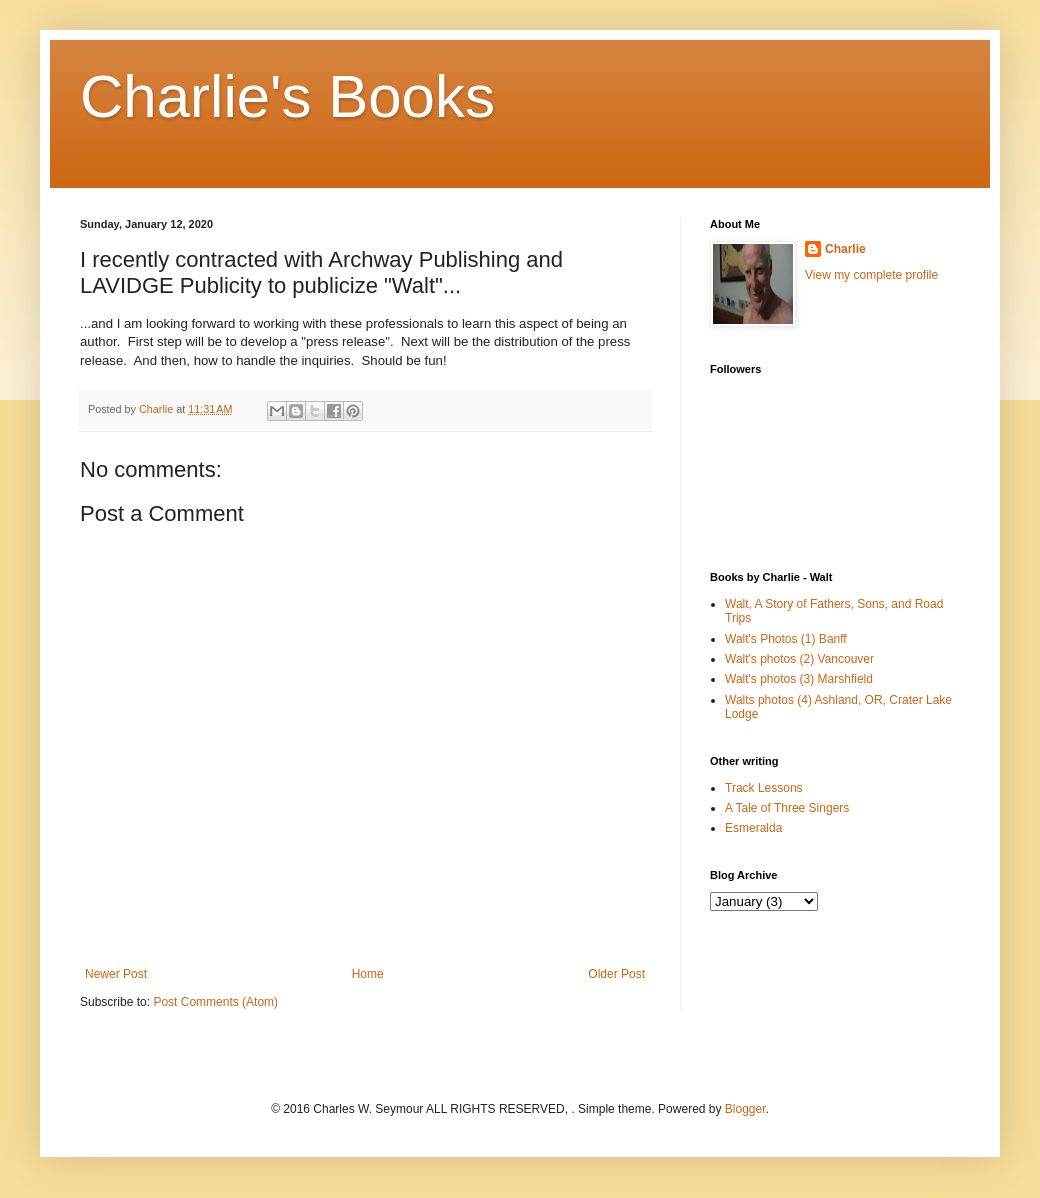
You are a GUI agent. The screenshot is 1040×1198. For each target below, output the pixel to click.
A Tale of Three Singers (787, 808)
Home (368, 974)
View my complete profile (871, 275)
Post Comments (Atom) (215, 1002)
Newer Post (116, 974)
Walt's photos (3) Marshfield (799, 679)
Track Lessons (764, 788)
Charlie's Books (287, 96)
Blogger (745, 1109)
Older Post (616, 974)
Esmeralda (753, 828)
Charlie (845, 249)
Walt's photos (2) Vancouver (799, 659)
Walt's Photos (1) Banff (786, 639)
